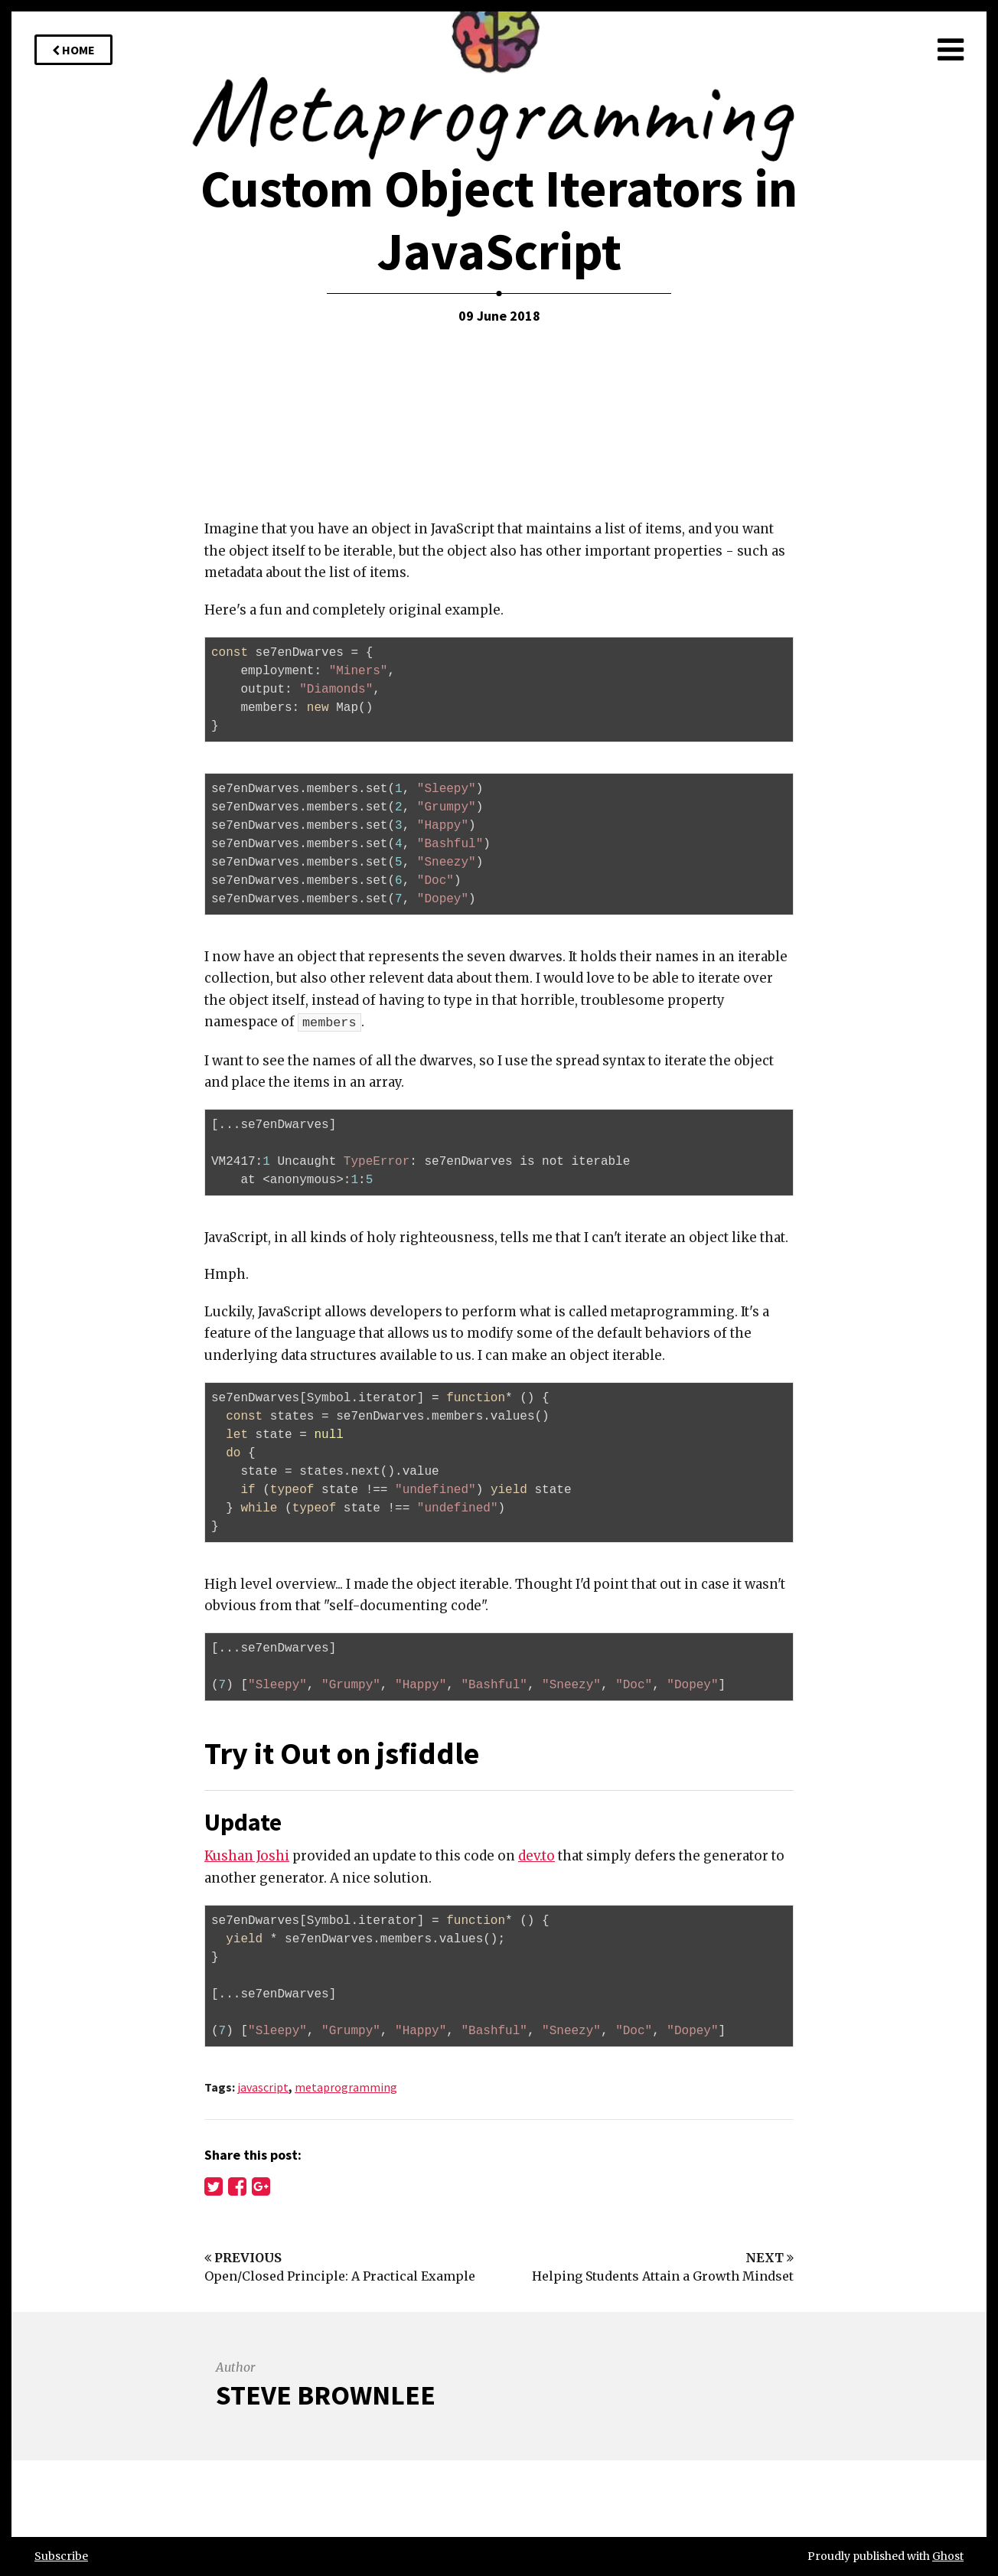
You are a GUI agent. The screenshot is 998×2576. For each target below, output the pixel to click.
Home (73, 49)
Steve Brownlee (325, 2395)
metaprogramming (346, 2087)
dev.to (536, 1855)
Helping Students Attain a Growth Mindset (663, 2276)
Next (769, 2257)
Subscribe (61, 2556)
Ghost (948, 2556)
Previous (243, 2257)
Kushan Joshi (246, 1855)
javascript (263, 2087)
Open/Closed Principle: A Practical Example (339, 2276)
